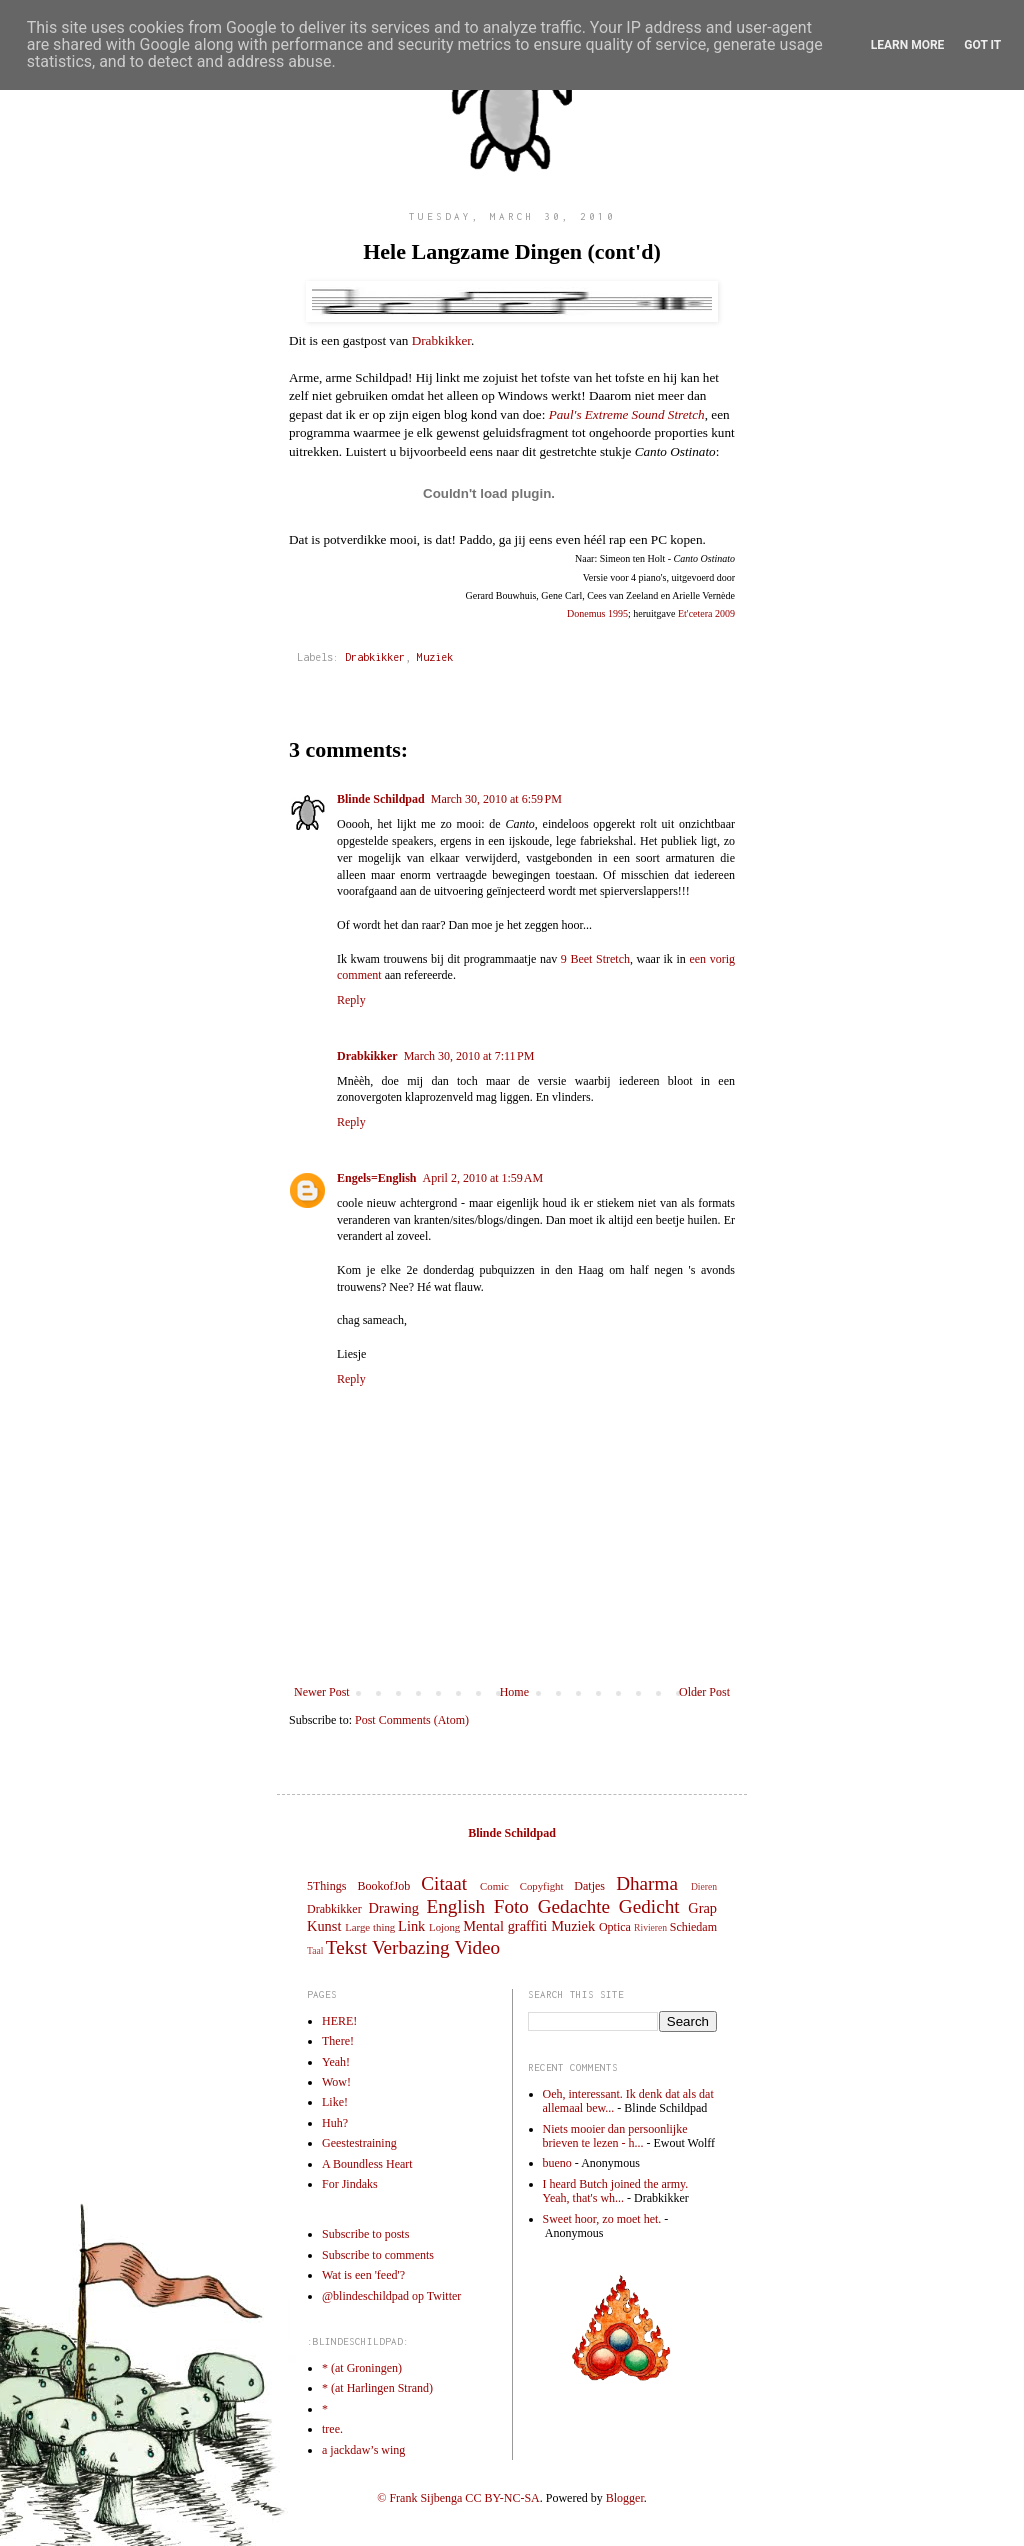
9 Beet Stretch (595, 959)
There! (338, 2041)
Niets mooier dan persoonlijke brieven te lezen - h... (615, 2136)
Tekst (346, 1947)
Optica (615, 1927)
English (455, 1906)
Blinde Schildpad (381, 799)
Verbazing (411, 1947)
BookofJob (383, 1886)
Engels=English (377, 1178)
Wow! (336, 2082)
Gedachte (574, 1906)
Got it (982, 45)
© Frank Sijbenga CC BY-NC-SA (458, 2498)
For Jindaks (350, 2184)
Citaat (444, 1883)
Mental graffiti (505, 1926)
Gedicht (649, 1906)
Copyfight (542, 1886)
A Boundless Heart (367, 2164)
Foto (511, 1906)
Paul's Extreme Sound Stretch (627, 414)
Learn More (908, 45)
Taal (315, 1950)
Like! (335, 2102)
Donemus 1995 (597, 613)
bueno (557, 2163)
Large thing (370, 1927)
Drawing (394, 1908)
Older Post (704, 1692)
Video (477, 1947)
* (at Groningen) (362, 2368)
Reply (351, 1000)
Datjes (589, 1886)
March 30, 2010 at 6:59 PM (496, 799)
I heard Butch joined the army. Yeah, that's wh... (616, 2191)
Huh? (335, 2123)
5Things (326, 1886)
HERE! (339, 2021)
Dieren (704, 1886)
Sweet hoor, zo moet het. (602, 2219)
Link (411, 1926)
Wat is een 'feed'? (363, 2275)
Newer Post (322, 1692)
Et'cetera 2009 (706, 613)
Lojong (444, 1927)
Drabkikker (441, 340)
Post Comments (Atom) (412, 1720)
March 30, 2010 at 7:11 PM (469, 1056)
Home (514, 1692)
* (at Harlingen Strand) (377, 2388)
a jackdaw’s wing (363, 2450)
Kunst (324, 1926)
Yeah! (336, 2062)
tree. (332, 2429)
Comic (494, 1886)
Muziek (435, 657)
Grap (702, 1908)
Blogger (625, 2498)
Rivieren (650, 1927)
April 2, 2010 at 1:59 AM (483, 1178)
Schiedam (693, 1927)
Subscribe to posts (365, 2234)
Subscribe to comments (378, 2255)
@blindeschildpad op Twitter (391, 2296)
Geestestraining (359, 2143)
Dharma (647, 1883)
